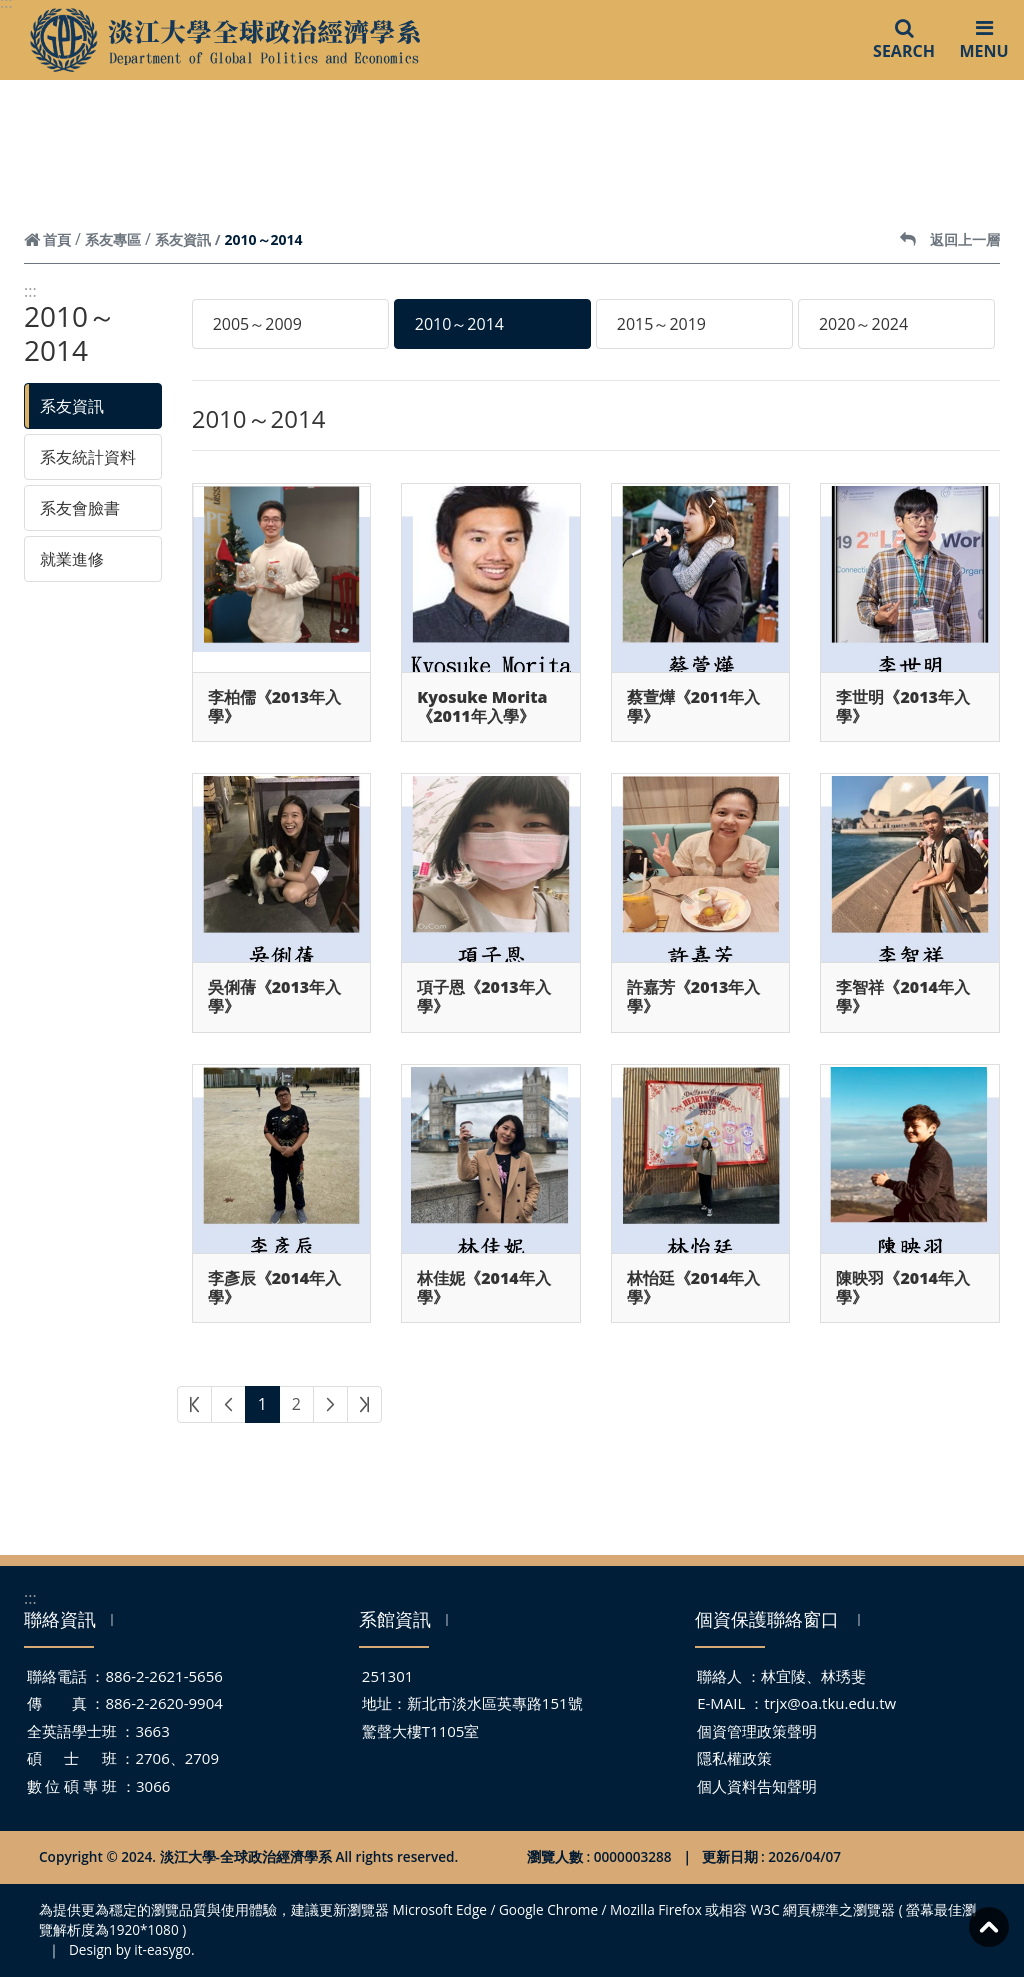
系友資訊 (183, 239)
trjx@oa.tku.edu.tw (830, 1703)
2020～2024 (863, 324)
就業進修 (72, 559)
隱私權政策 (734, 1758)
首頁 (47, 239)
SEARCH (904, 39)
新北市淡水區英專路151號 (495, 1703)
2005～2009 (257, 324)
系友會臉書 (80, 508)
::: (30, 291)
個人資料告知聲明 (757, 1786)
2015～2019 (661, 324)
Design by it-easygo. (132, 1949)
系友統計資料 (88, 457)
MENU (983, 39)
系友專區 (113, 239)
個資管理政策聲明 (757, 1731)
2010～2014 (459, 324)
